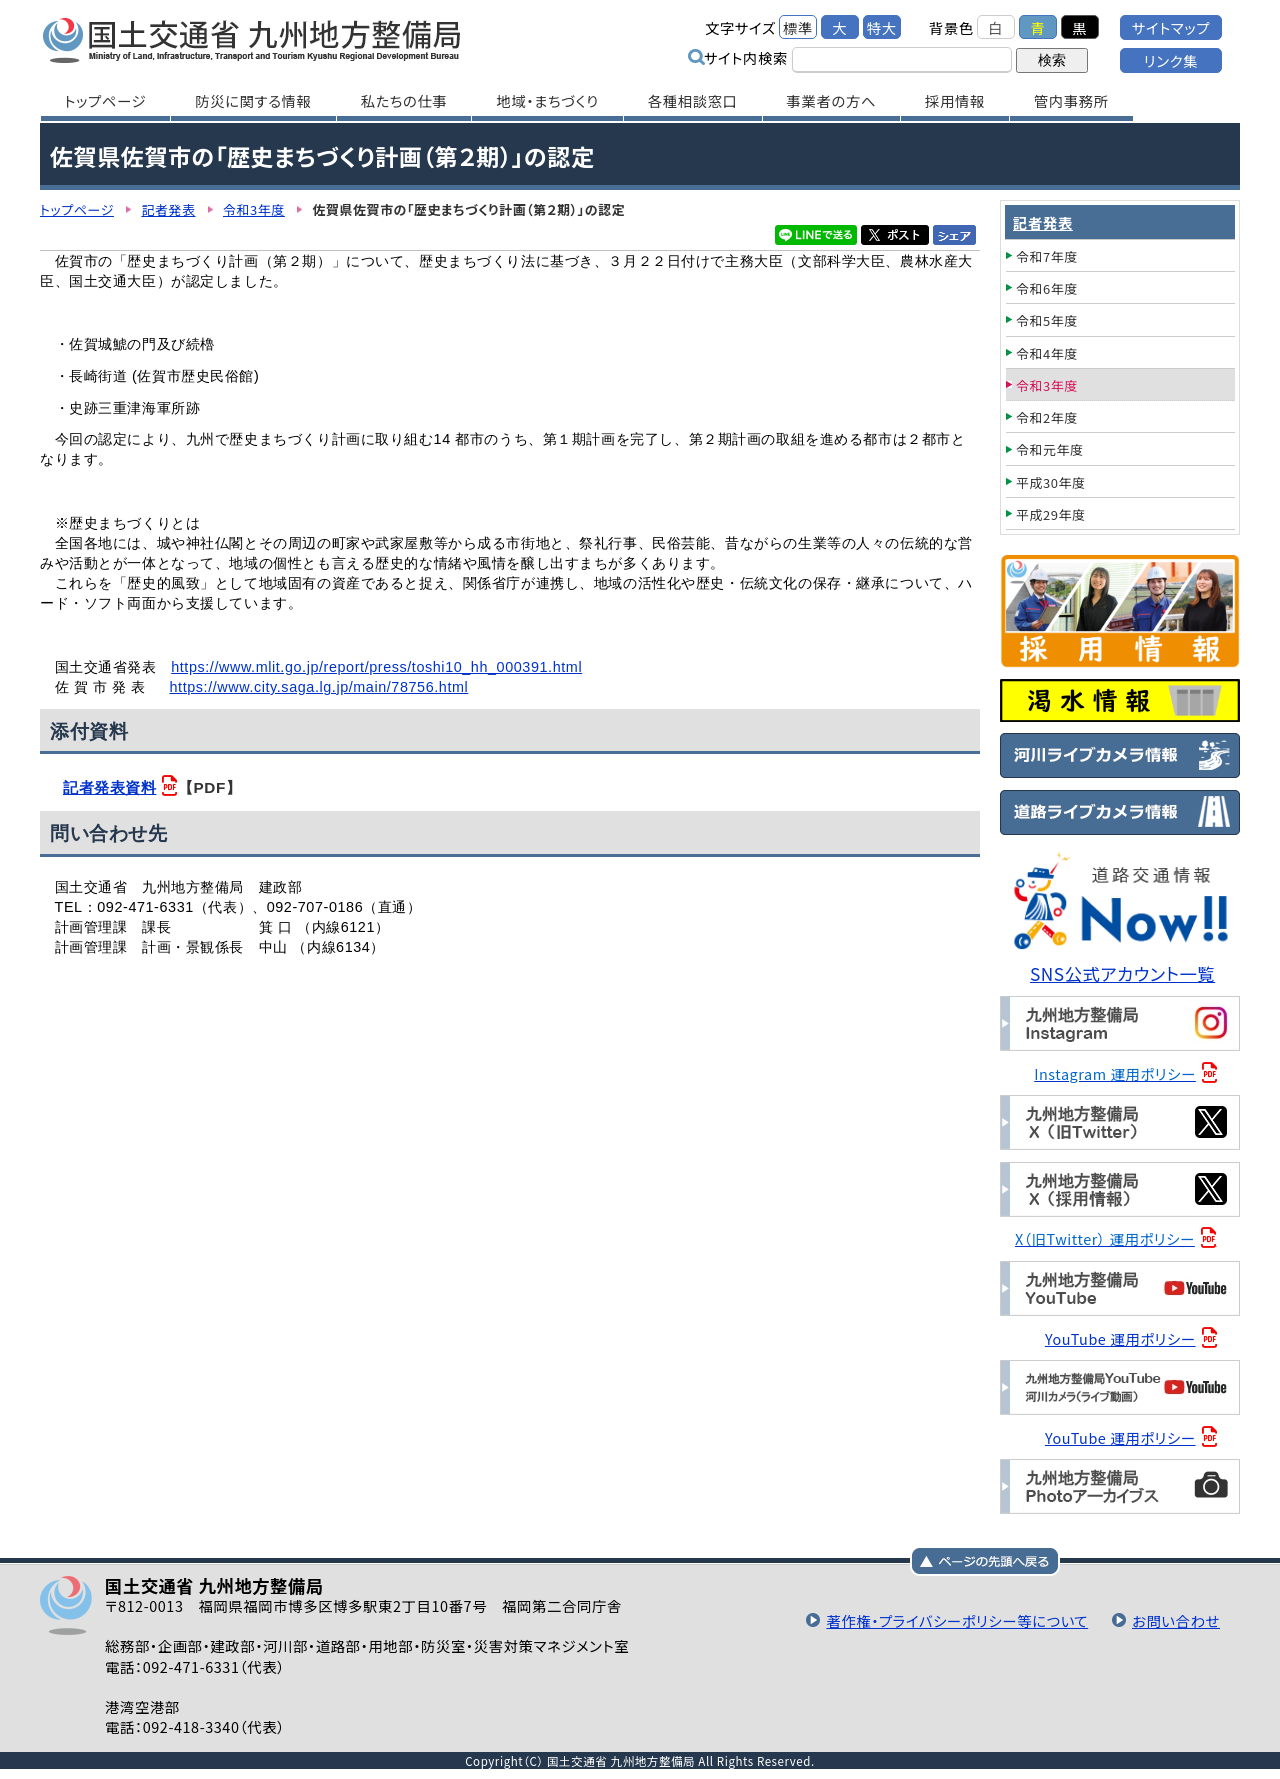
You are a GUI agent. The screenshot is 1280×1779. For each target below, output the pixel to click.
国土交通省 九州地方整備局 (252, 40)
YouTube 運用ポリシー (1120, 1338)
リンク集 (1171, 60)
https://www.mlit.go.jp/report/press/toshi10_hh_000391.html (376, 667)
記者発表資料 (109, 787)
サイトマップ (1171, 27)
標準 (798, 27)
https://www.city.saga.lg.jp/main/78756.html (318, 687)
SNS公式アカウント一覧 (1122, 973)
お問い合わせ (1176, 1620)
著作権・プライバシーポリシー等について (957, 1620)
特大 (882, 27)
